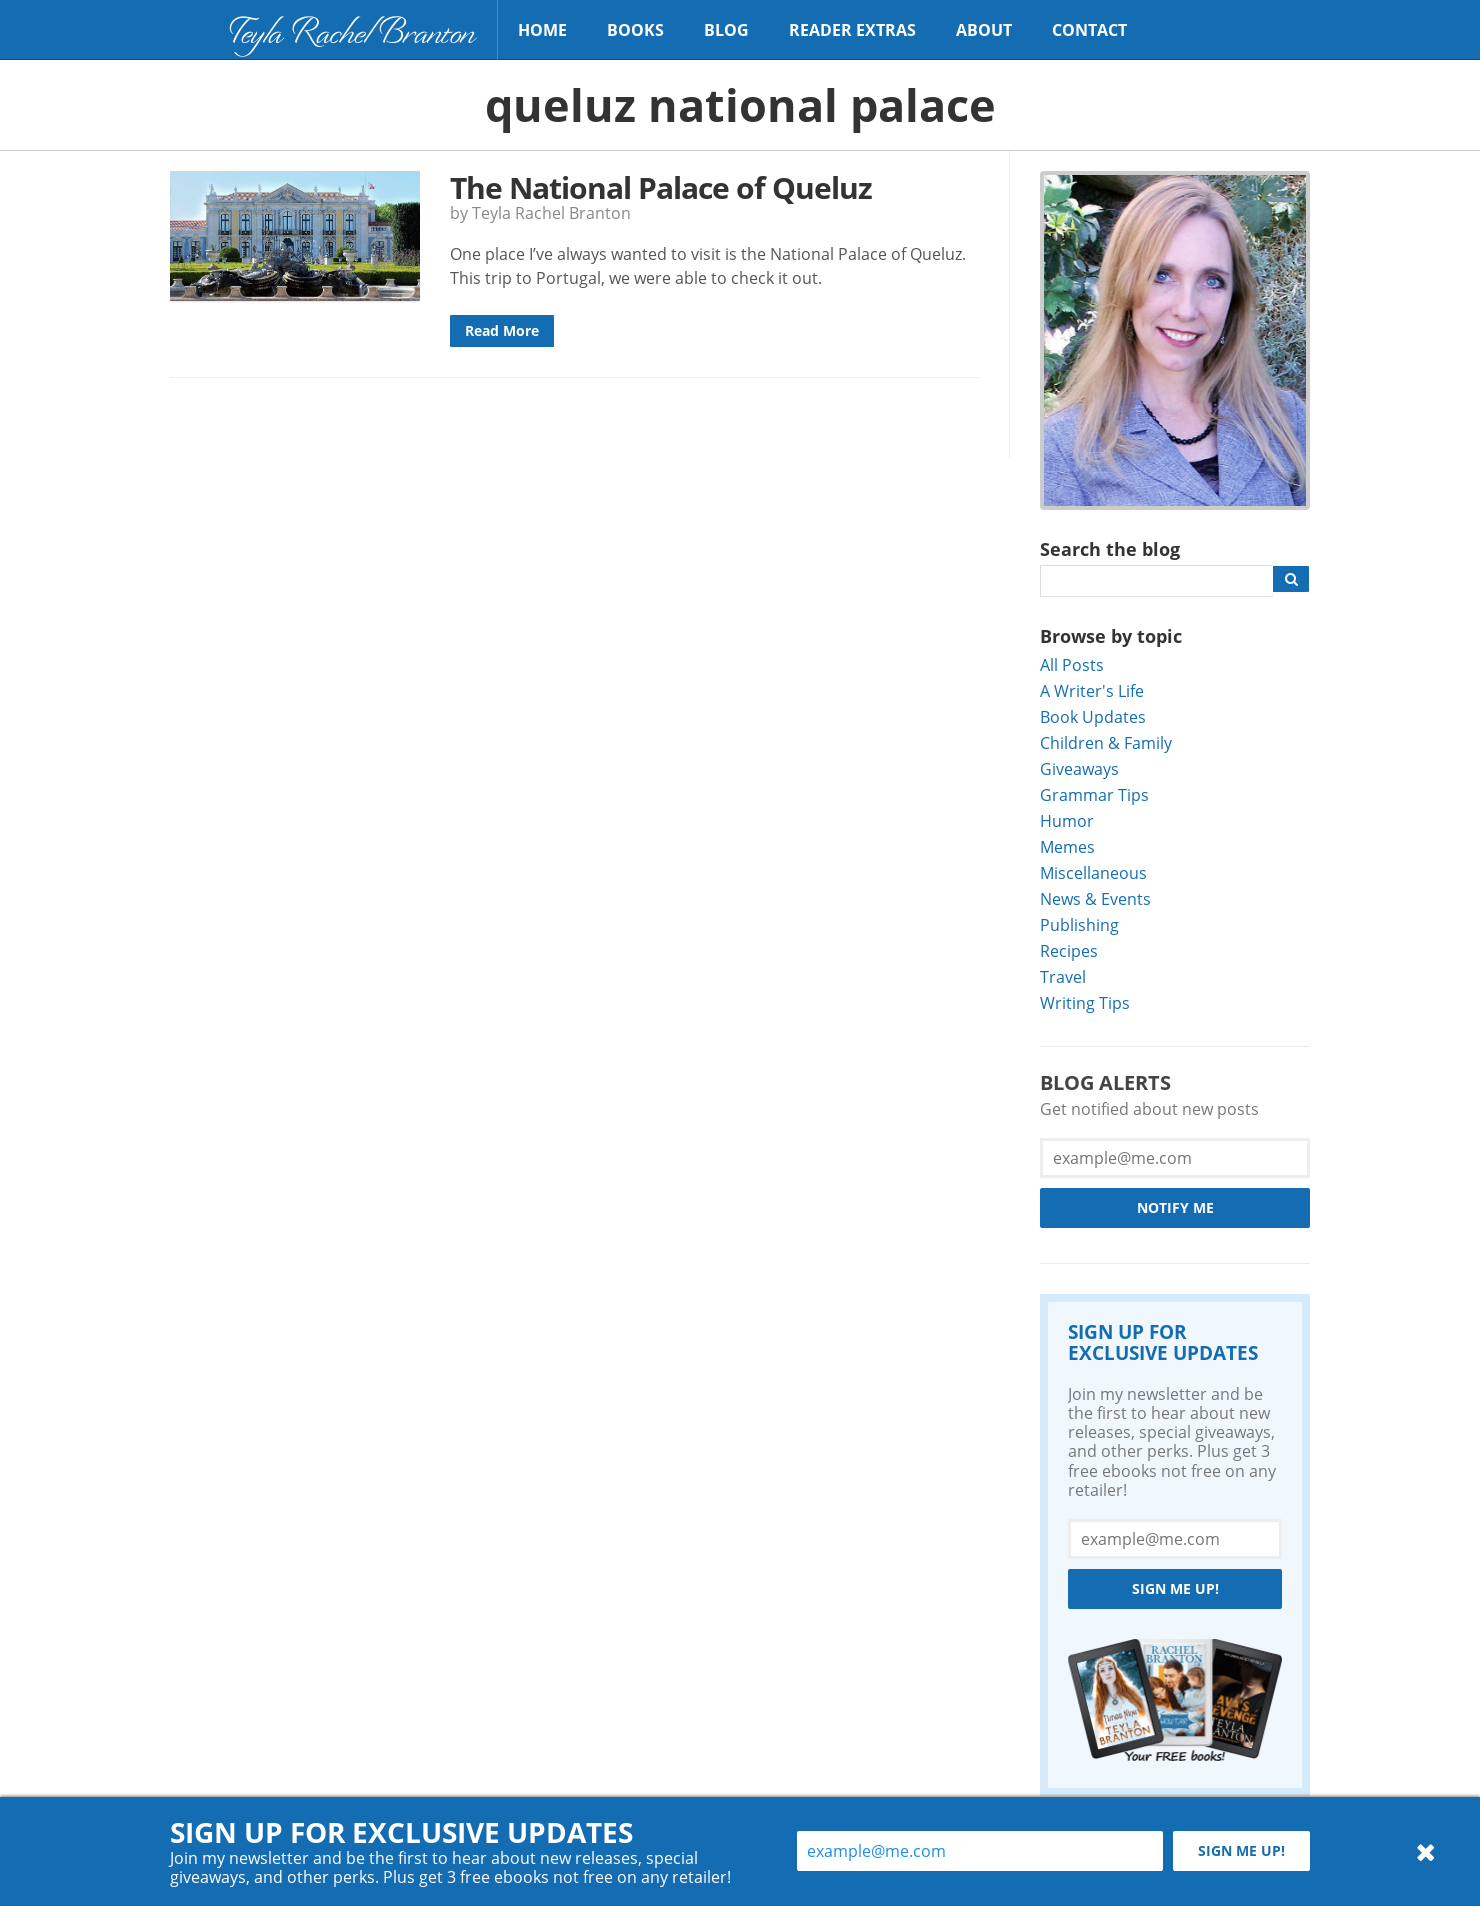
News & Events (1095, 898)
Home (542, 30)
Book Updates (1093, 716)
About (984, 30)
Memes (1067, 846)
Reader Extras (852, 30)
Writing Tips (1085, 1002)
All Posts (1072, 664)
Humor (1067, 820)
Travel (1063, 976)
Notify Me (1175, 1207)
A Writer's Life (1092, 690)
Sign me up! (1175, 1588)
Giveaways (1079, 768)
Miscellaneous (1093, 872)
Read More (502, 330)
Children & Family (1106, 742)
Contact (1089, 30)
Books (635, 30)
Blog (726, 30)
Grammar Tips (1094, 794)
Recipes (1069, 950)
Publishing (1079, 924)
